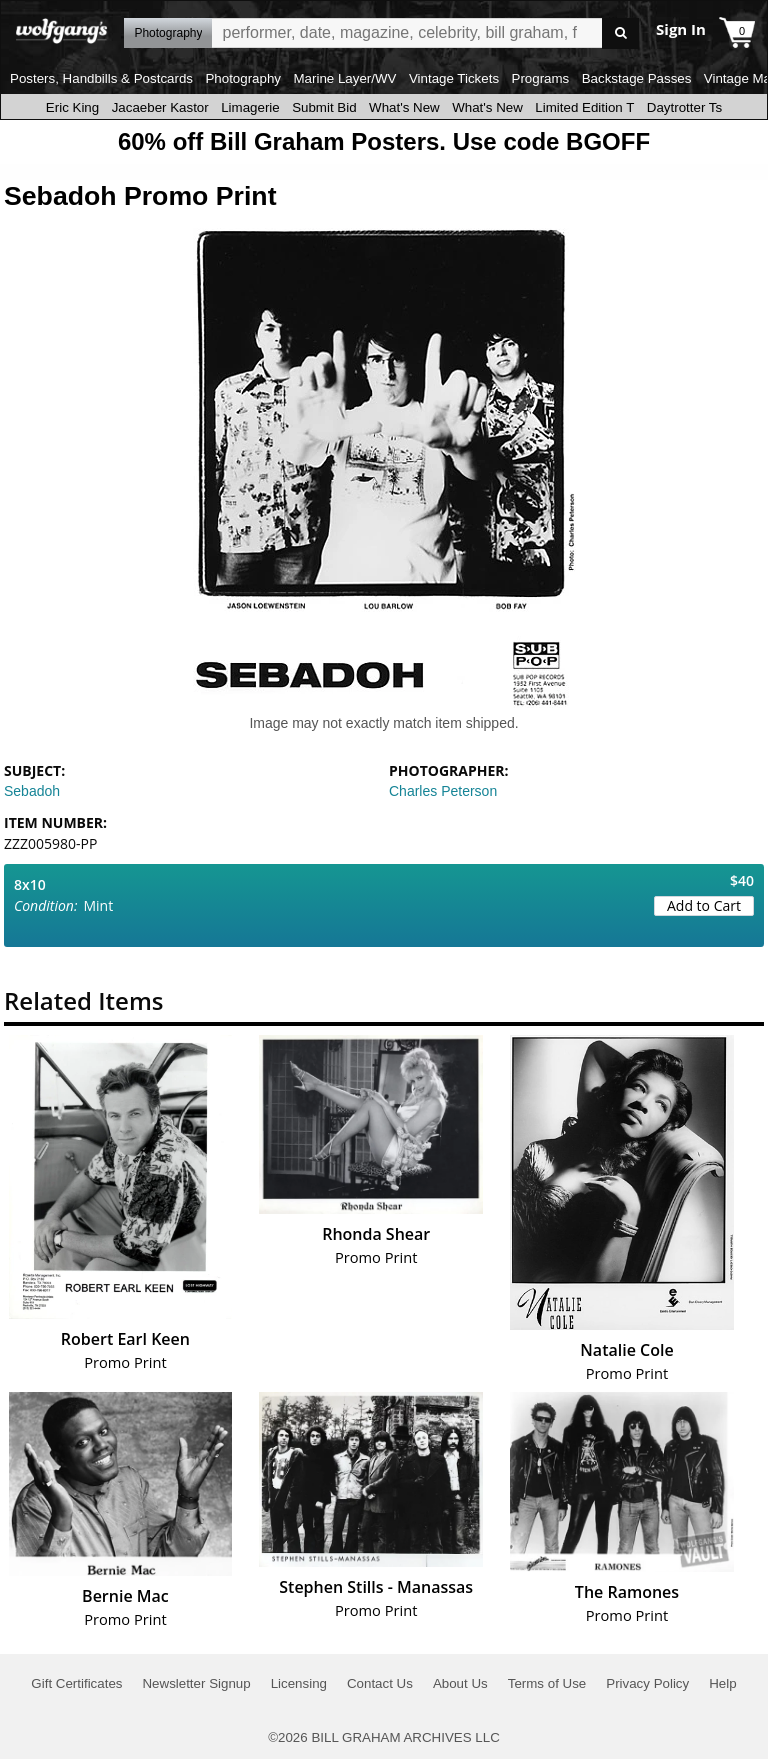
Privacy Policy (647, 1683)
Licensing (299, 1683)
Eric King (72, 107)
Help (722, 1683)
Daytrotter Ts (684, 107)
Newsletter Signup (196, 1683)
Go (620, 33)
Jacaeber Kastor (160, 107)
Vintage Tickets (454, 78)
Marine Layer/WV (344, 78)
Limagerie (250, 107)
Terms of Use (547, 1683)
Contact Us (380, 1683)
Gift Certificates (76, 1683)
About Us (460, 1683)
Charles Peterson (443, 791)
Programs (541, 78)
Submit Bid (324, 107)
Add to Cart (704, 905)
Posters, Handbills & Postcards (101, 78)
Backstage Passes (637, 78)
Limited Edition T (584, 107)
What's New (404, 107)
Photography (243, 78)
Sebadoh (32, 791)
